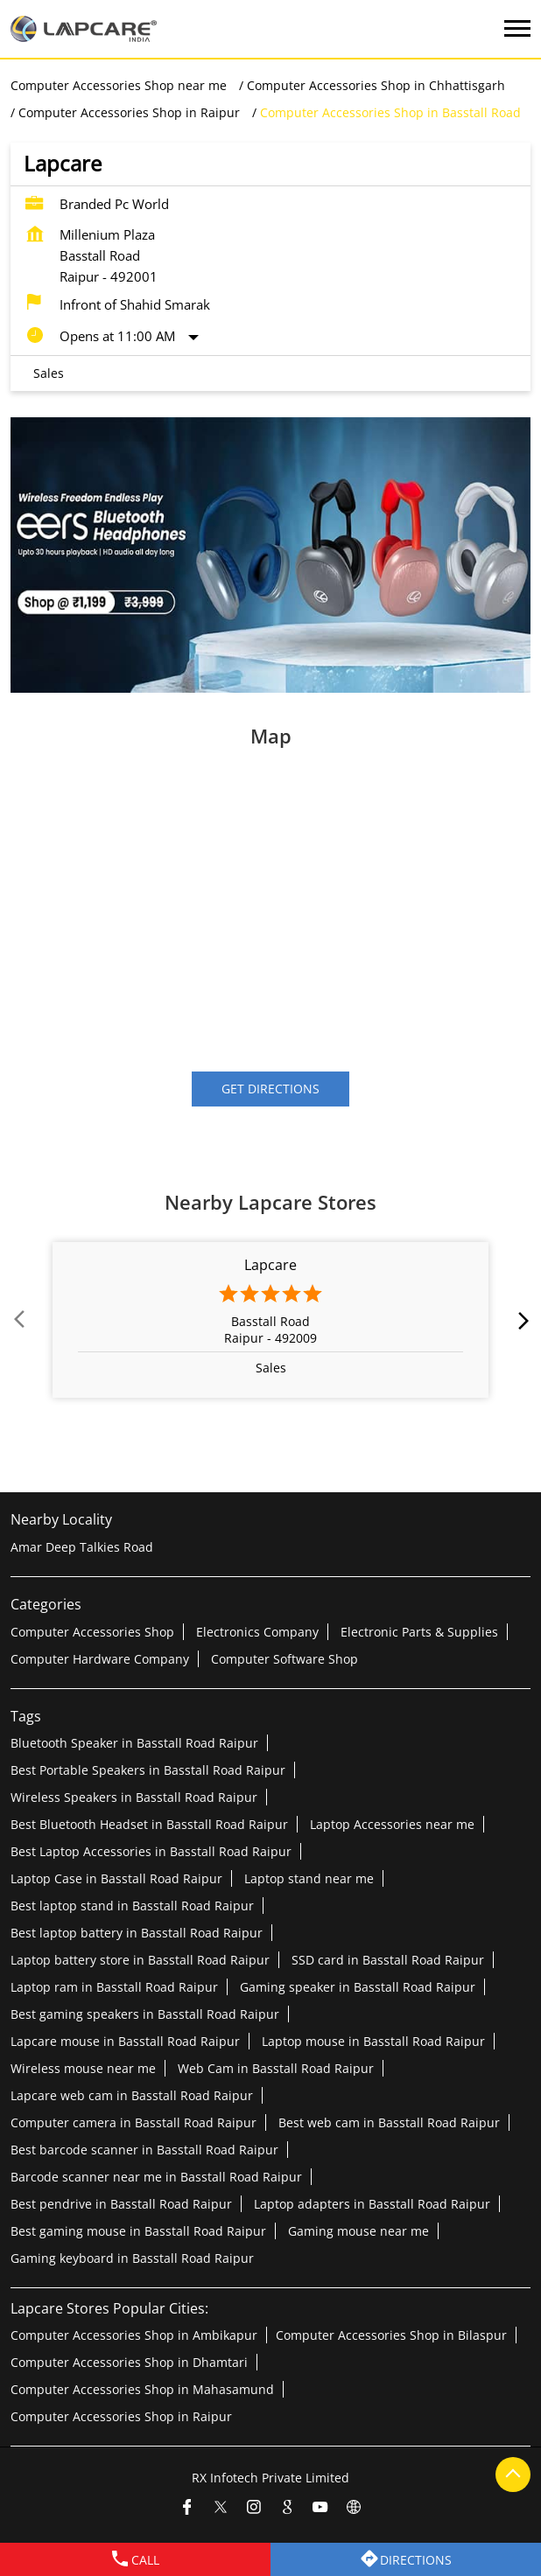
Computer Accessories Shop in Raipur (121, 2416)
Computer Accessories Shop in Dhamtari (129, 2362)
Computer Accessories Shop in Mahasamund (142, 2389)
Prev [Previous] (21, 1319)
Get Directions (270, 1088)
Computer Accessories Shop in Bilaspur (391, 2335)
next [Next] (519, 1319)
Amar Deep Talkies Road (82, 1547)
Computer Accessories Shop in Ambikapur (134, 2335)
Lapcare (270, 1264)
